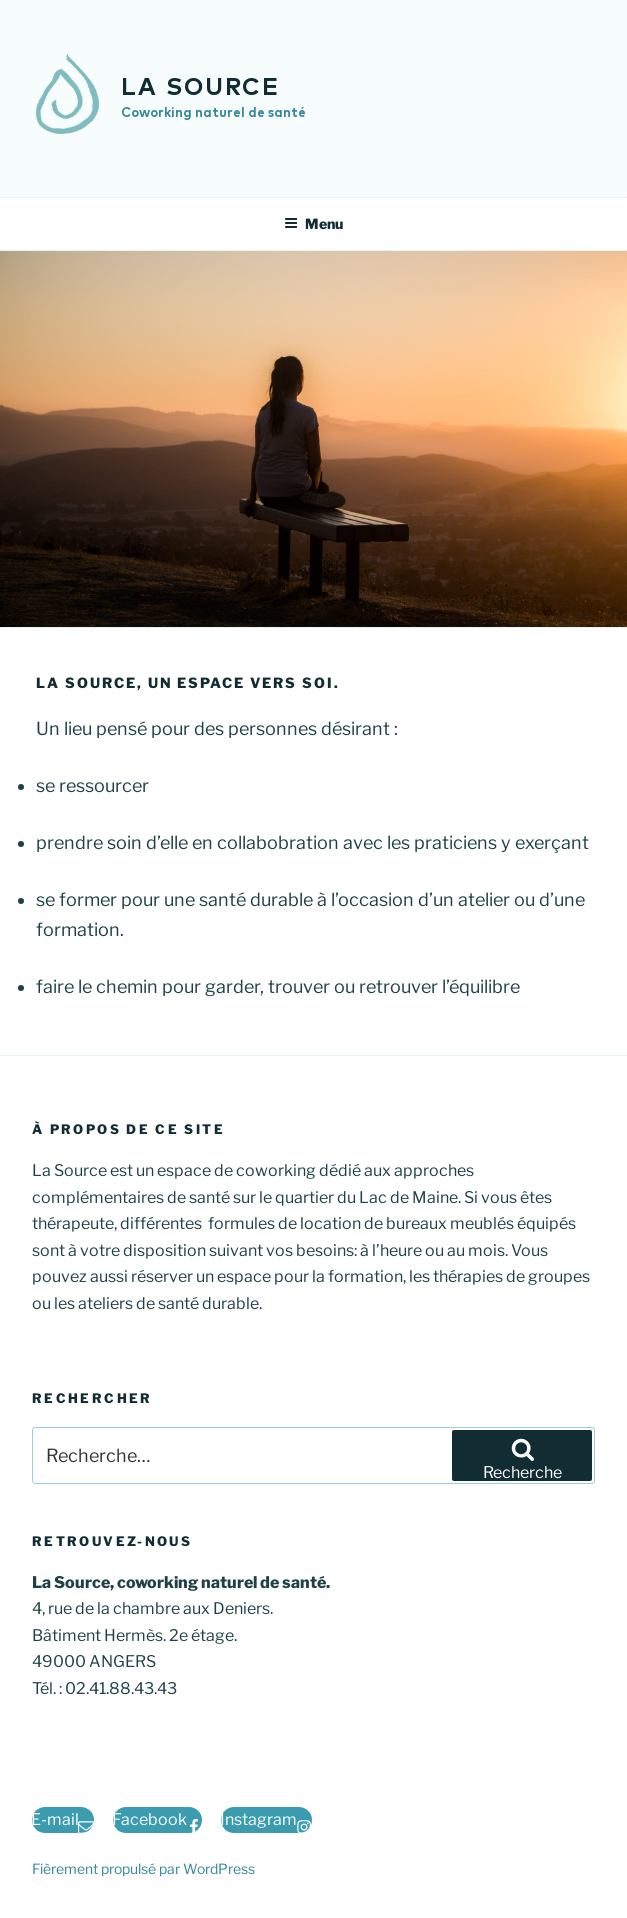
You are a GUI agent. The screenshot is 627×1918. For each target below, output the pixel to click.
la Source (200, 88)
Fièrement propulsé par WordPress (143, 1868)
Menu (313, 223)
